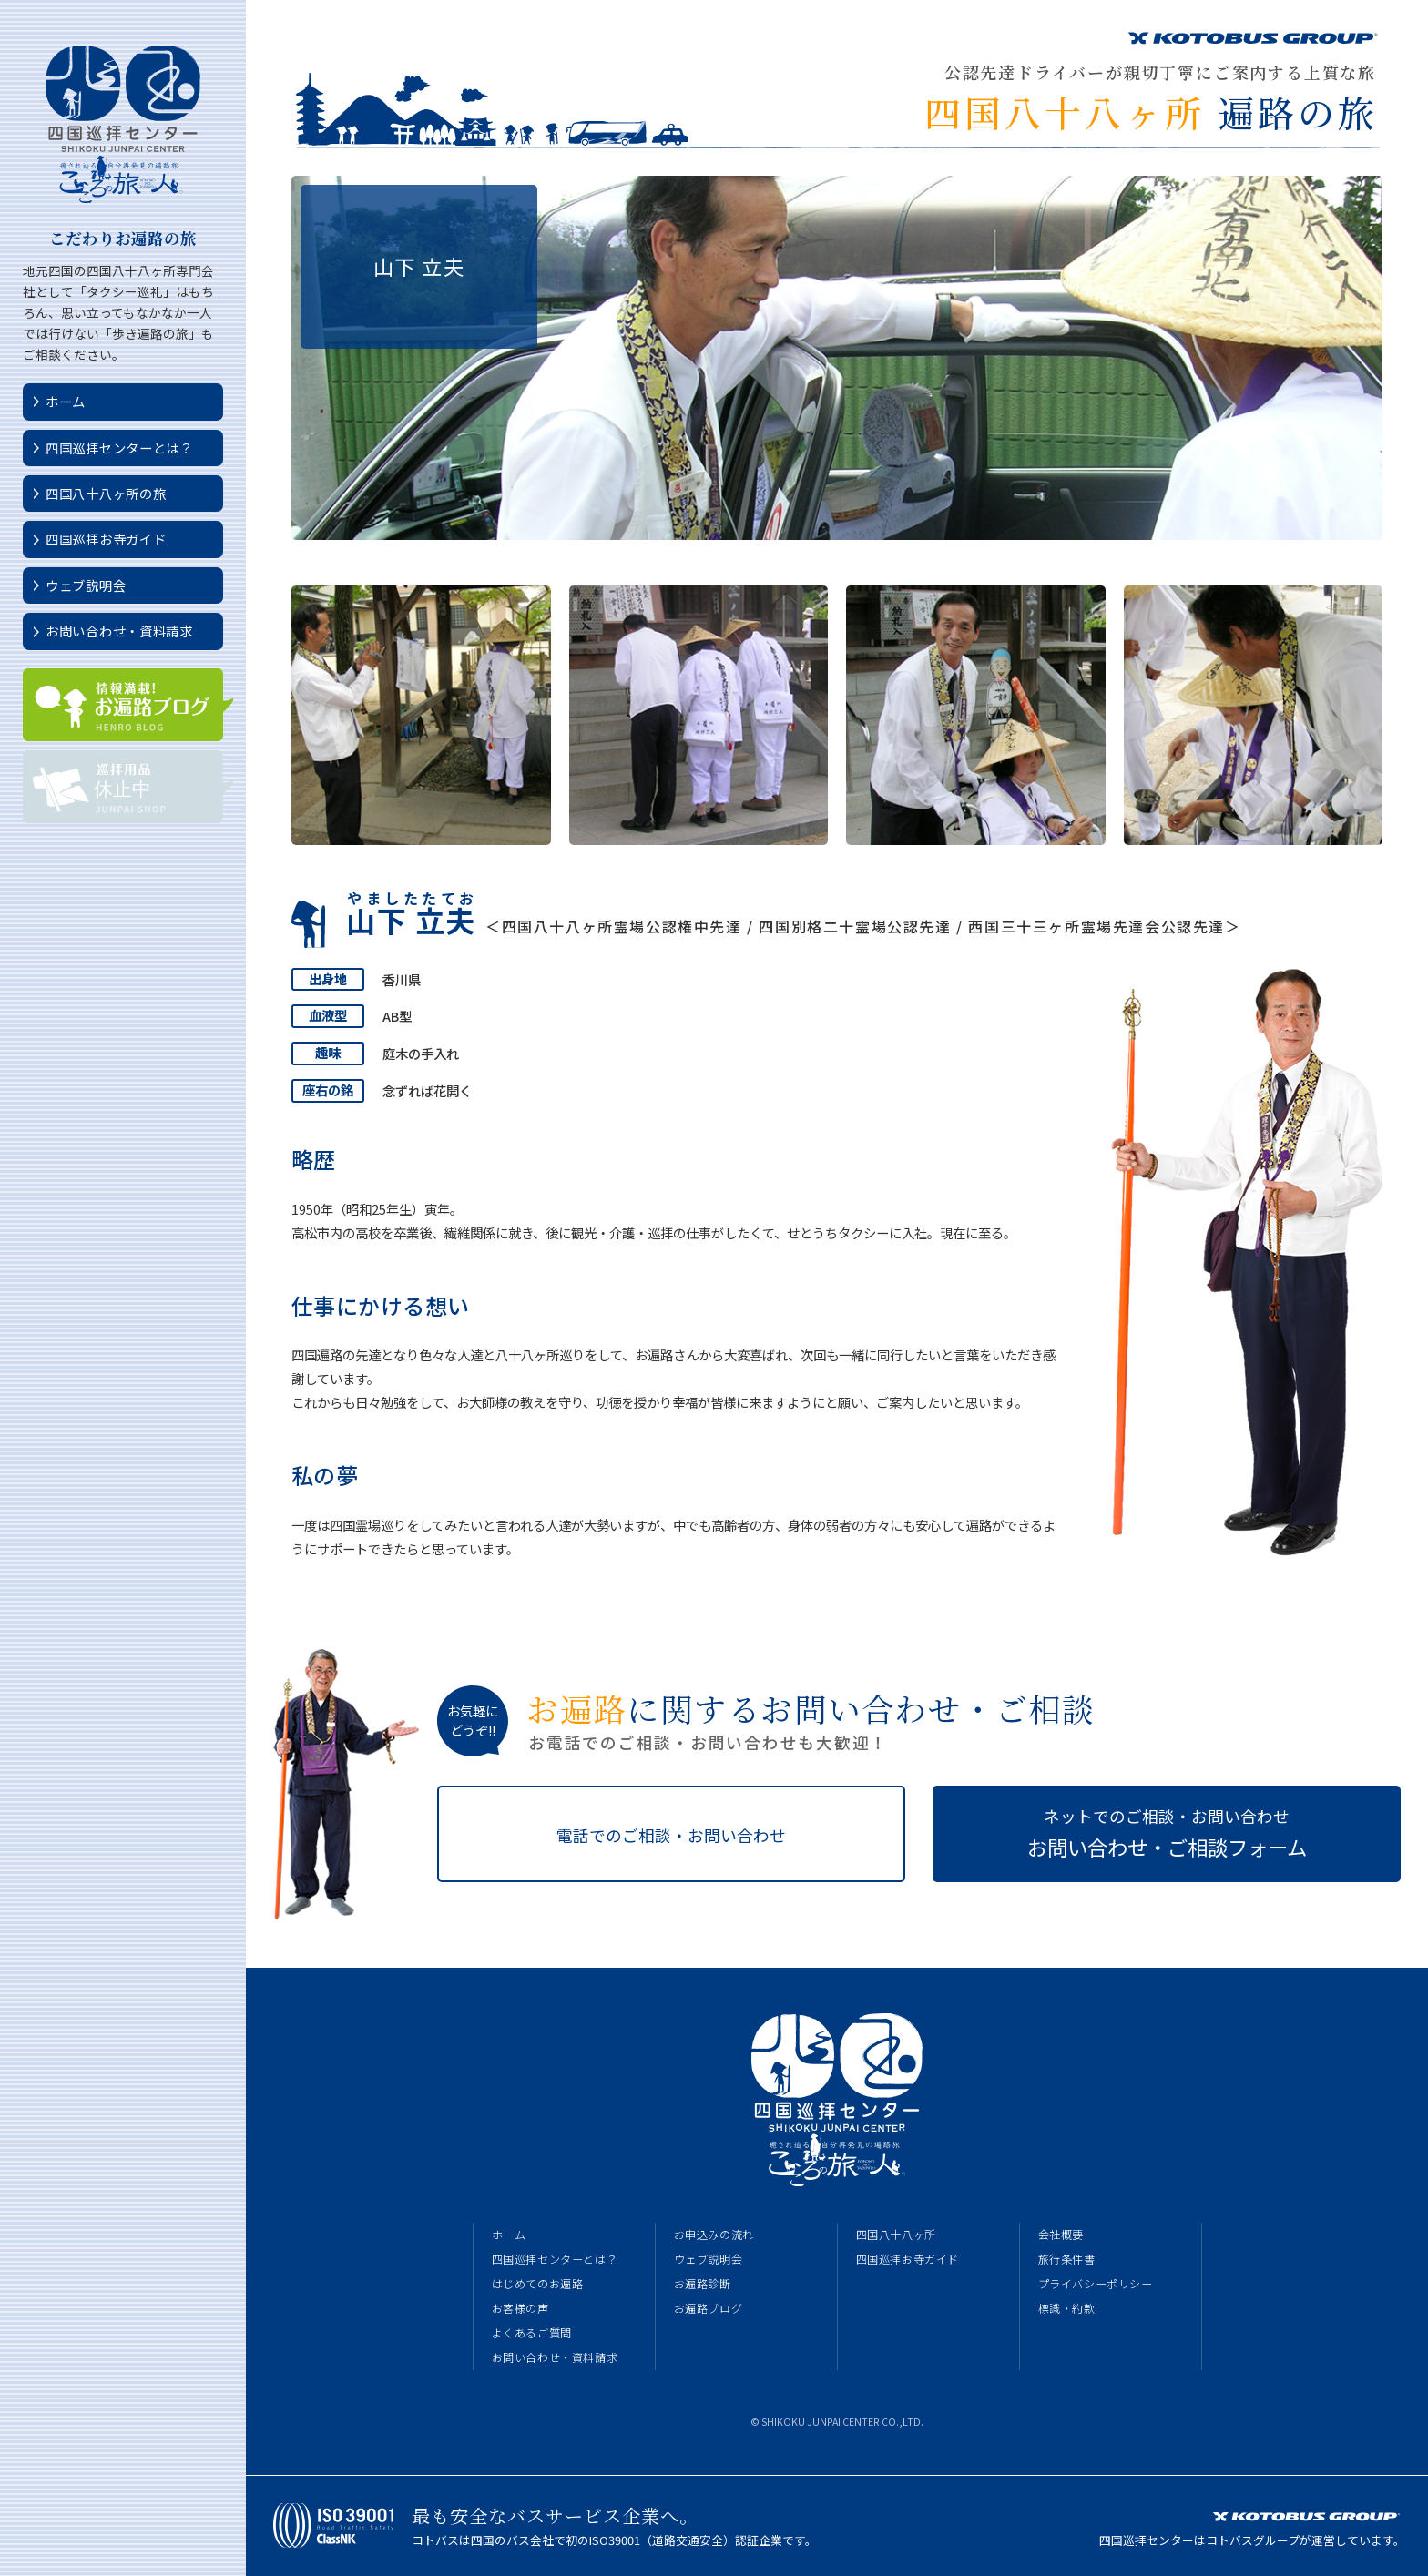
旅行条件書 (1067, 2259)
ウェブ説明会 (86, 585)
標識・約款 (1067, 2308)
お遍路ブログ (708, 2308)
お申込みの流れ (714, 2234)
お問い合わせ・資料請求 (119, 630)
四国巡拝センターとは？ (119, 447)
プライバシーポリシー (1095, 2284)
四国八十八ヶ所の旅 (106, 493)
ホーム (66, 401)
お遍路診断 (702, 2284)
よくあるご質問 (532, 2333)
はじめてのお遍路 (538, 2284)
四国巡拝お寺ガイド (106, 538)
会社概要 (1061, 2234)
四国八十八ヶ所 (896, 2234)
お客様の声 (520, 2308)
